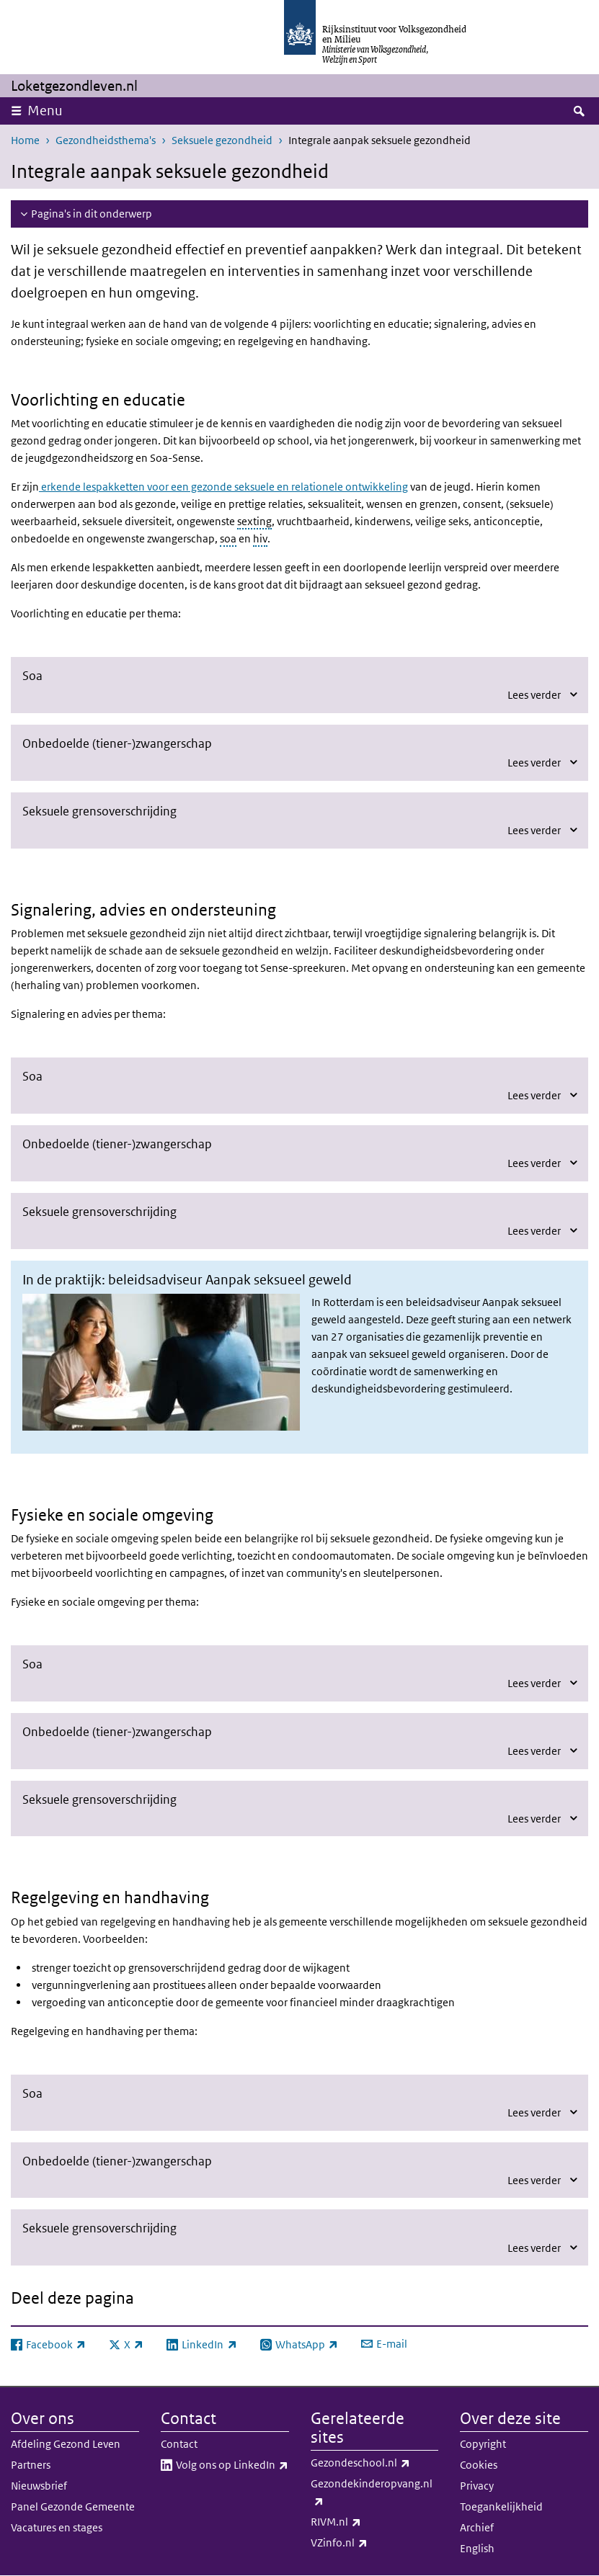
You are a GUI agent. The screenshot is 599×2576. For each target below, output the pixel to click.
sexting (254, 521)
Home (25, 140)
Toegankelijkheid (501, 2506)
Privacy (477, 2485)
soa (228, 538)
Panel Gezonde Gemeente (73, 2506)
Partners (30, 2465)
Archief (477, 2527)
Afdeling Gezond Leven (65, 2444)
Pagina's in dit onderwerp (91, 213)
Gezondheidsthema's (106, 140)
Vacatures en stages (56, 2527)
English (477, 2548)
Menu (45, 110)
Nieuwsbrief (39, 2485)
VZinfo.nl (371, 2543)
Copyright (483, 2444)
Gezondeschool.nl (375, 2463)
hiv (260, 538)
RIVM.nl (368, 2522)
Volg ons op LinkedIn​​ (232, 2465)
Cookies (478, 2465)
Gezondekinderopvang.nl (371, 2493)
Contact (179, 2444)
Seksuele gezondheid (222, 140)
